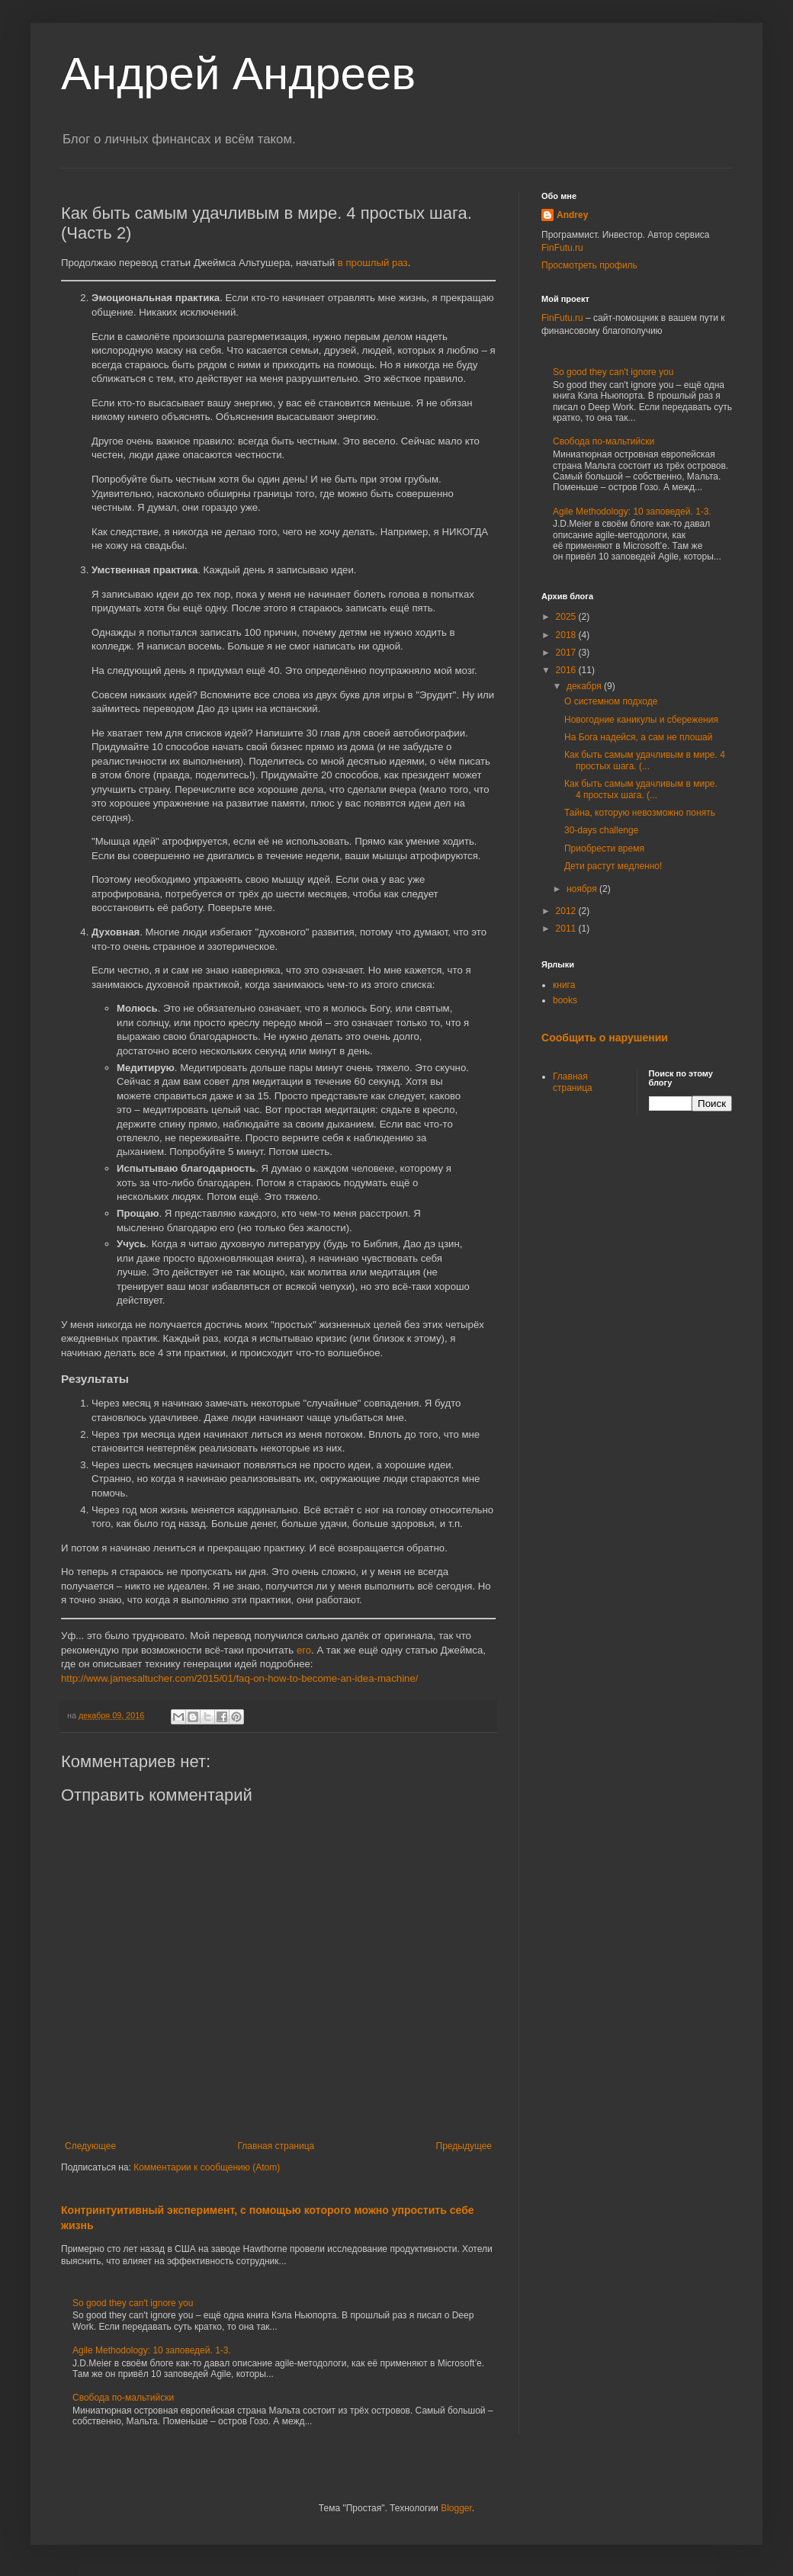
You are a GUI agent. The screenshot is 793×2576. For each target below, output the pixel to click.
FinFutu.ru (562, 247)
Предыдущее (464, 2146)
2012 (567, 911)
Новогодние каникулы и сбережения (641, 719)
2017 (567, 652)
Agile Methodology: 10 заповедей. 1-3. (151, 2350)
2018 (567, 635)
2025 (567, 616)
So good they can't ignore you (132, 2303)
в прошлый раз (373, 262)
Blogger (456, 2508)
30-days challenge (601, 830)
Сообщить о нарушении (604, 1037)
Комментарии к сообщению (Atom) (206, 2167)
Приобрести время (604, 848)
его (304, 1650)
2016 (567, 670)
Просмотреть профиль (589, 265)
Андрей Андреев (238, 73)
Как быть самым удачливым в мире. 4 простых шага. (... (644, 760)
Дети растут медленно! (613, 866)
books (565, 1000)
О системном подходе (610, 701)
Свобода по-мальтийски (123, 2397)
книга (564, 985)
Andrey (572, 215)
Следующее (90, 2146)
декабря (585, 686)
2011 (567, 928)
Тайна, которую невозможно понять (639, 812)
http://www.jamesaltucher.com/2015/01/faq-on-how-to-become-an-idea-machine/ (239, 1678)
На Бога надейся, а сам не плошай (638, 737)
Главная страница (276, 2146)
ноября (583, 889)
